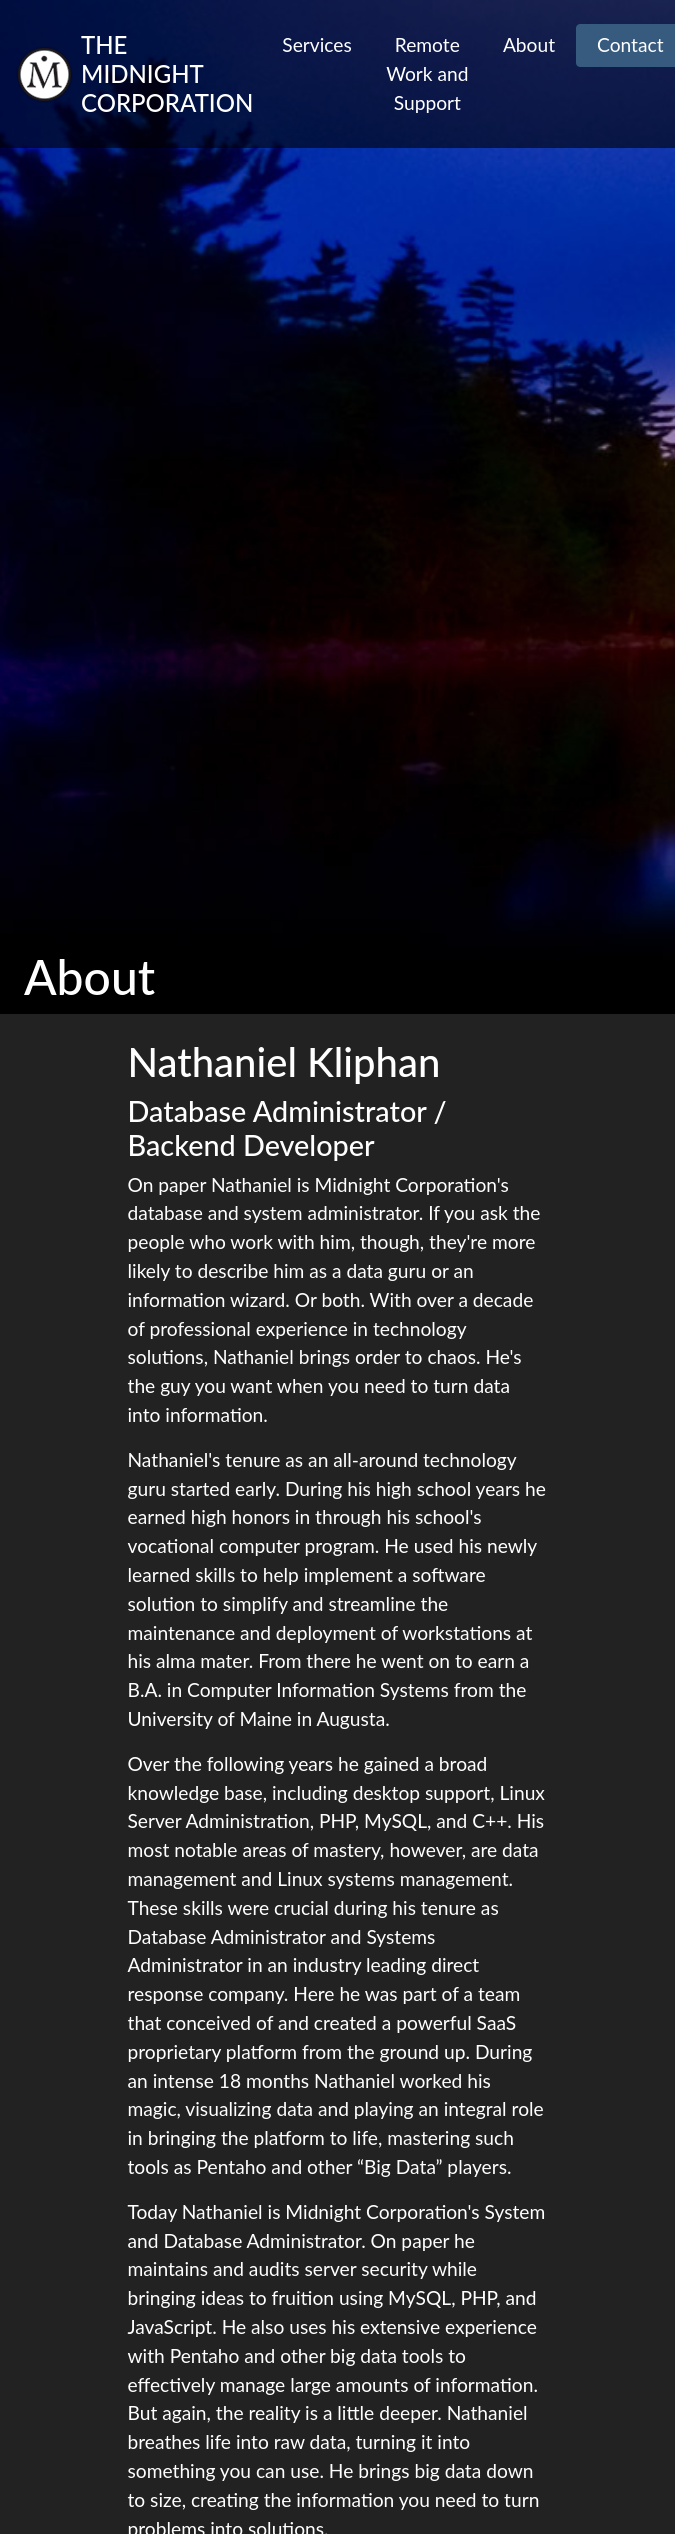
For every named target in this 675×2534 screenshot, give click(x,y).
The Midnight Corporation (167, 74)
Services (316, 44)
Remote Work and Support (427, 73)
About (529, 44)
